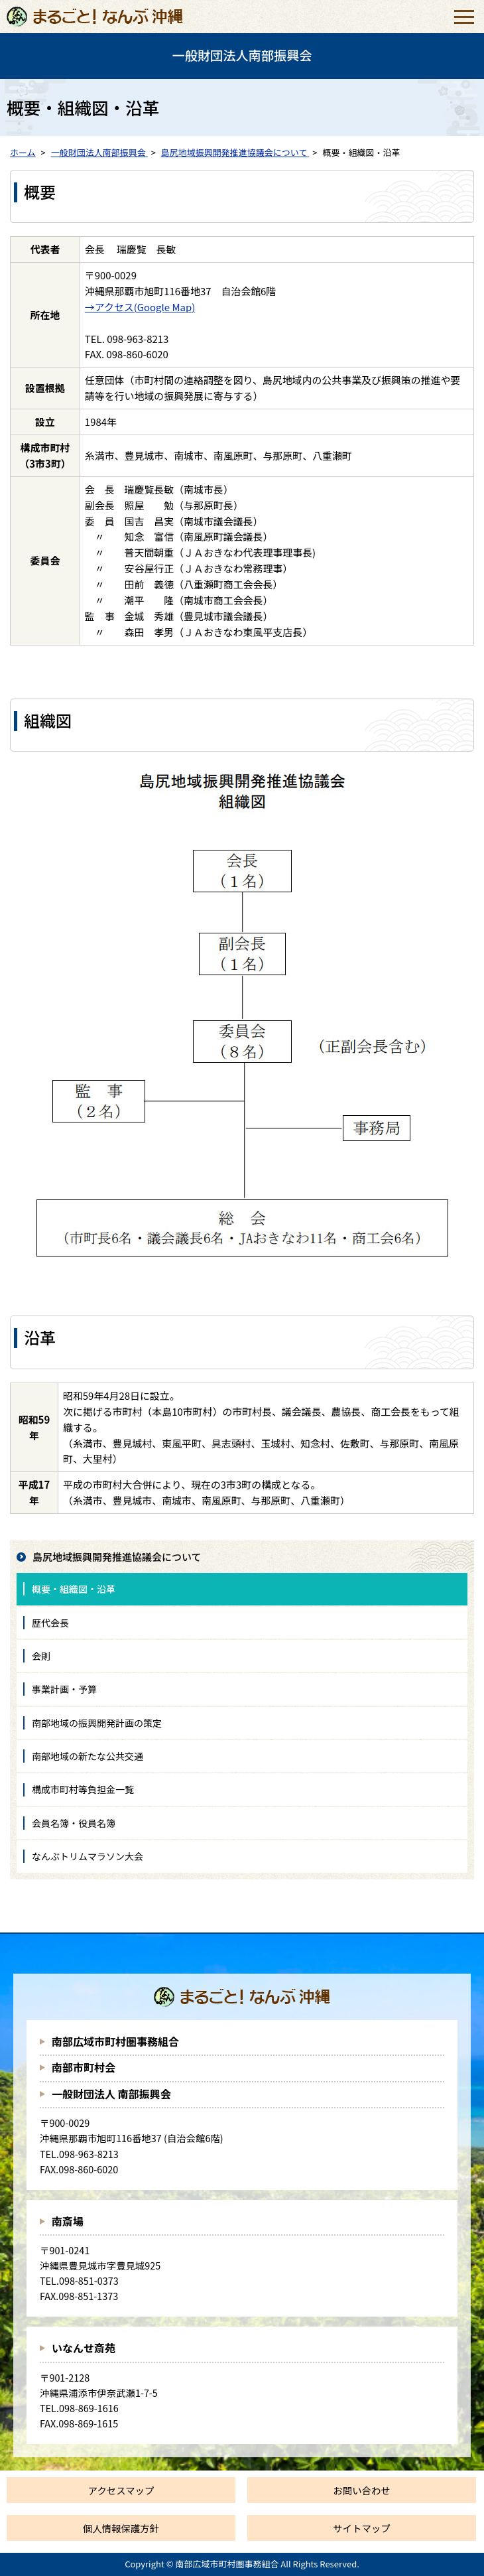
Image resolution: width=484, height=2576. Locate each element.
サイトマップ (361, 2528)
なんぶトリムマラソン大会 (87, 1856)
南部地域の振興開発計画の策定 (97, 1722)
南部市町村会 (83, 2067)
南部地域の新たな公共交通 (87, 1756)
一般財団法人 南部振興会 (111, 2094)
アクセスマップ (121, 2490)
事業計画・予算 (64, 1689)
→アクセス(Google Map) (140, 307)
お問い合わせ (361, 2490)
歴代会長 (50, 1622)
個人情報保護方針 (121, 2528)
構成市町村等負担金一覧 (83, 1789)
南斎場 (68, 2221)
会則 (41, 1655)
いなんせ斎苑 (83, 2348)
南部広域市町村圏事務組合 (115, 2041)
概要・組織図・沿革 (73, 1588)
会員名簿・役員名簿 (73, 1823)
